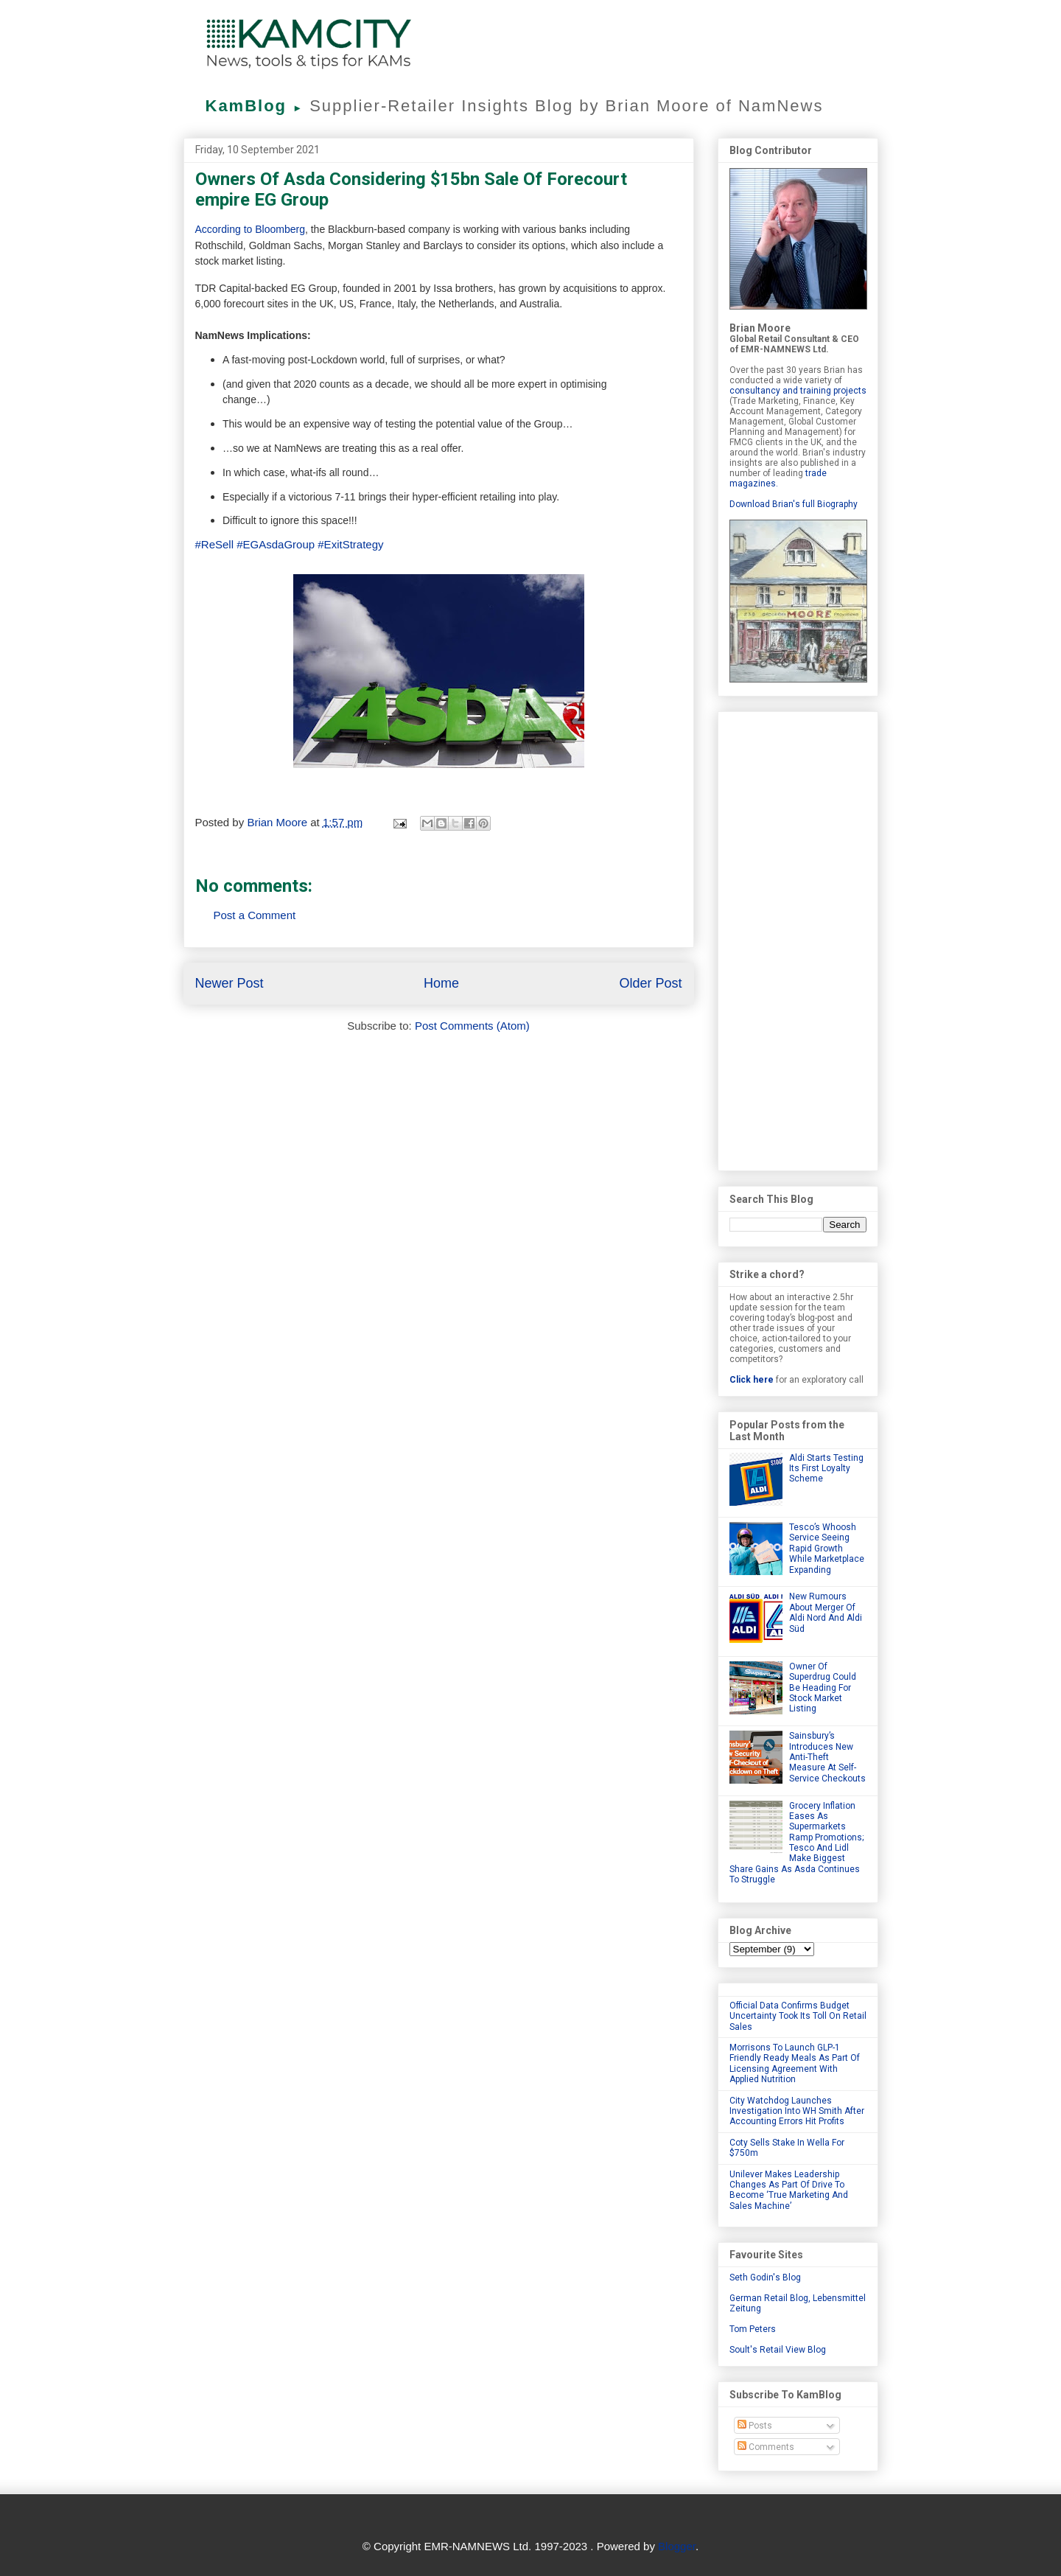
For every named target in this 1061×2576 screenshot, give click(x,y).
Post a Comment (255, 915)
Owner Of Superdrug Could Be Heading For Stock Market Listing (822, 1687)
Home (441, 983)
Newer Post (229, 983)
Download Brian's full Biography (793, 504)
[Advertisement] (797, 938)
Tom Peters (752, 2329)
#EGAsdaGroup (276, 544)
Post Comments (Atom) (472, 1025)
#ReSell (214, 544)
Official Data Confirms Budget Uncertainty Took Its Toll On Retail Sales (797, 2016)
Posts (755, 2425)
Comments (766, 2447)
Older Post (650, 983)
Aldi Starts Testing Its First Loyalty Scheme (826, 1468)
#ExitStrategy (350, 544)
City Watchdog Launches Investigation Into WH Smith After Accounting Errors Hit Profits (796, 2111)
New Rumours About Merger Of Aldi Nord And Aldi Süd (825, 1612)
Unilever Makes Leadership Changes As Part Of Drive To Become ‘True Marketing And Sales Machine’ (788, 2190)
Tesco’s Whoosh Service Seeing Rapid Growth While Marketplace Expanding (826, 1548)
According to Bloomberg (250, 229)
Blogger (677, 2546)
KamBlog (258, 106)
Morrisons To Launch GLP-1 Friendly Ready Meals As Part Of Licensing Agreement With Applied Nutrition (794, 2063)
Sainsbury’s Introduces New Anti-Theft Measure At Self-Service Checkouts (827, 1757)
